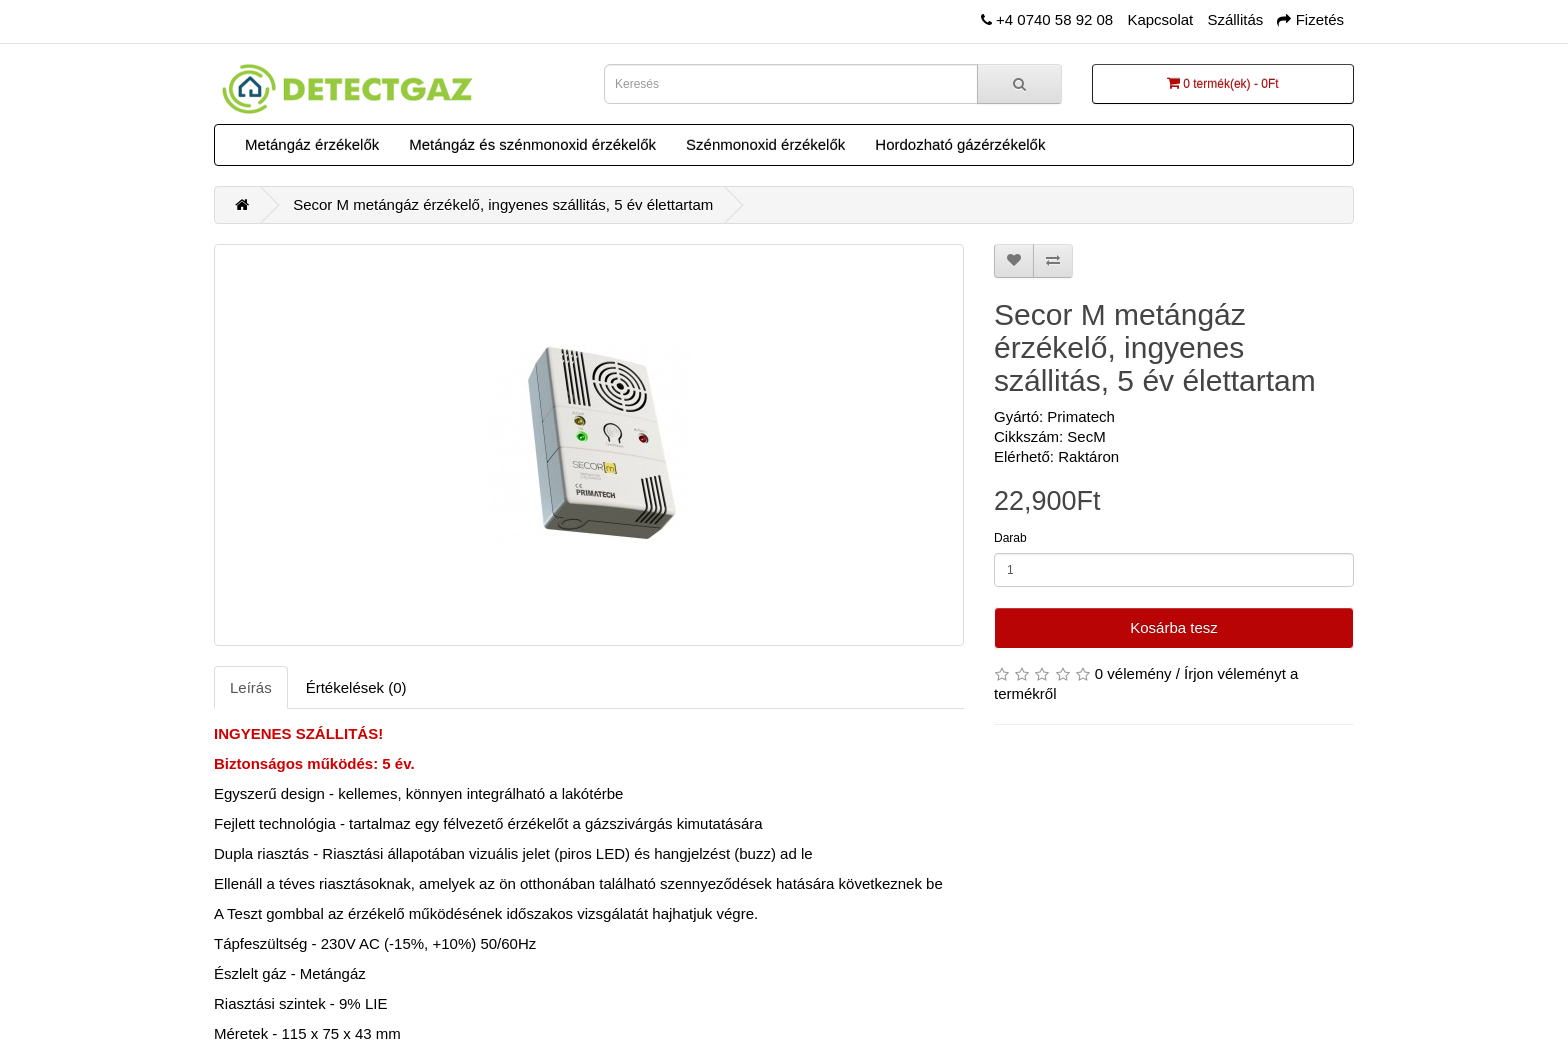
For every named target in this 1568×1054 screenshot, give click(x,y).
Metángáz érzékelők (312, 144)
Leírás (251, 687)
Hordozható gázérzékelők (960, 144)
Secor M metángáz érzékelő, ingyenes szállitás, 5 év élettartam (503, 204)
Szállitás (1235, 19)
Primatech (1081, 416)
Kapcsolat (1160, 19)
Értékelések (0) (356, 687)
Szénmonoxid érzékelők (765, 144)
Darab (1010, 538)
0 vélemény (1133, 673)
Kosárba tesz (1174, 627)
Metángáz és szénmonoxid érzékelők (532, 144)
